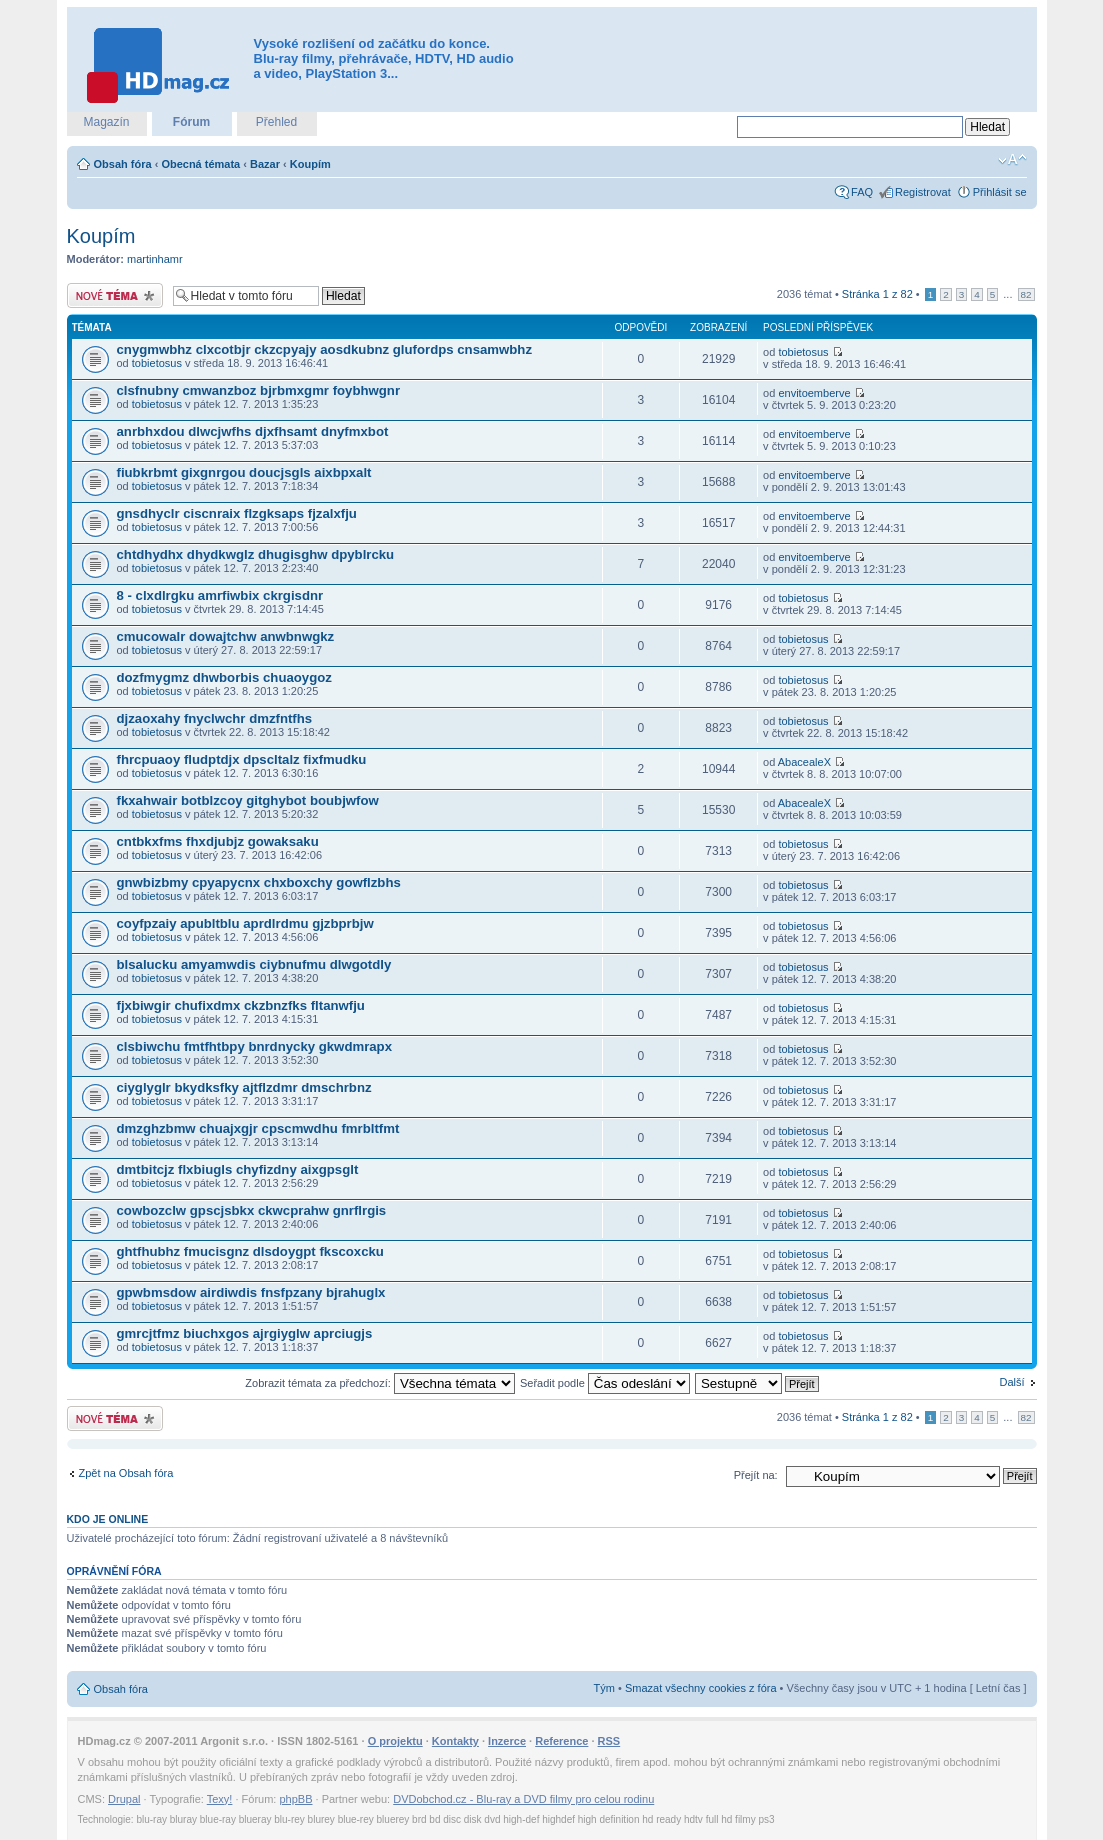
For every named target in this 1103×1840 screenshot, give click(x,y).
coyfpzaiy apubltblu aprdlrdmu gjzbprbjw (245, 923)
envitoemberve (814, 393)
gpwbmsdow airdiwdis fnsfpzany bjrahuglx (251, 1292)
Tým (604, 1688)
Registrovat (923, 192)
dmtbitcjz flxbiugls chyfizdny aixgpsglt (238, 1169)
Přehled (276, 122)
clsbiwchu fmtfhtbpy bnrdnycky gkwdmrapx (255, 1046)
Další (1011, 1382)
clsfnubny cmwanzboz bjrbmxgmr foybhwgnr (259, 390)
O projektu (395, 1741)
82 (1026, 294)
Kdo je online (108, 1519)
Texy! (220, 1799)
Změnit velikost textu (1012, 160)
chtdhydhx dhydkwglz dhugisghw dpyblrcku (256, 554)
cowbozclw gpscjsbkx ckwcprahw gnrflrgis (252, 1210)
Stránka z (877, 294)
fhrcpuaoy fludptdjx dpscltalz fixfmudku (242, 759)
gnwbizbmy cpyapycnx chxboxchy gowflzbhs (259, 882)
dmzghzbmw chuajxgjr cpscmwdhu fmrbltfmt (258, 1128)
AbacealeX (804, 762)
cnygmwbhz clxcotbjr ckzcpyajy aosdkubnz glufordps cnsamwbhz (325, 349)
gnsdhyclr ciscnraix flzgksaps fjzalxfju (237, 513)
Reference (561, 1741)
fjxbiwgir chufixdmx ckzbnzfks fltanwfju (241, 1005)
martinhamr (155, 259)
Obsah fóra (123, 164)
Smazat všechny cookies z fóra (701, 1688)
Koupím (310, 164)
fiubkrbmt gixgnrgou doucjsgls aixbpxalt (244, 472)
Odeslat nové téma (115, 295)
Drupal (124, 1799)
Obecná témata (200, 164)
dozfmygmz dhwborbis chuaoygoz (224, 677)
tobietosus (157, 363)
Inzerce (507, 1741)
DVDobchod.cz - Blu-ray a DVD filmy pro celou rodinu (523, 1799)
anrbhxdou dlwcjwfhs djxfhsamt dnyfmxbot (253, 431)
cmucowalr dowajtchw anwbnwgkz (226, 636)
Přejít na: (756, 1475)
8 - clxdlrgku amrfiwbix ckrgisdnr (220, 595)
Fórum (191, 122)
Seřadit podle (605, 1383)
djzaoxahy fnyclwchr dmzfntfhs (215, 718)
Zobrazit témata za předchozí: (380, 1383)
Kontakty (455, 1741)
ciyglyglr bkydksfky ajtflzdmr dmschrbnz (244, 1087)
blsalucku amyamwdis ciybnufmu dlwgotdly (254, 964)
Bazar (265, 164)
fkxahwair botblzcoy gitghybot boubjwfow (248, 800)
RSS (609, 1741)
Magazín (106, 122)
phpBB (295, 1799)
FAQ (862, 192)
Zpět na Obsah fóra (126, 1473)
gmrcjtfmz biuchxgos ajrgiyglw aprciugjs (245, 1333)
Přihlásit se (1000, 192)
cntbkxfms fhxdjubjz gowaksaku (218, 841)
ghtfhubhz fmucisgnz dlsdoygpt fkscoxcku (250, 1251)
